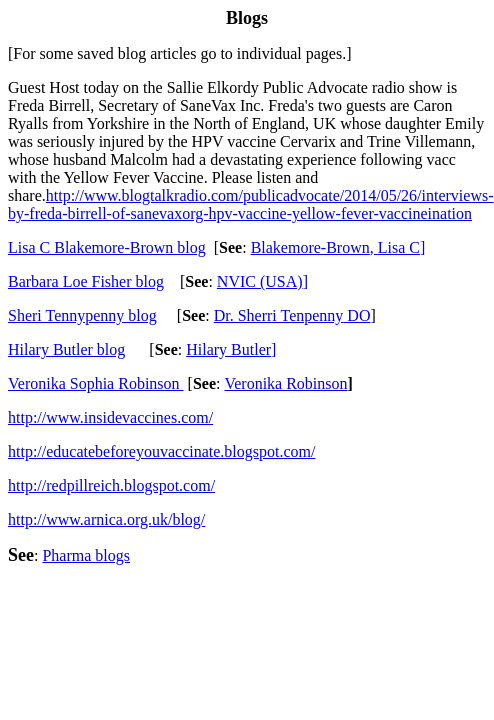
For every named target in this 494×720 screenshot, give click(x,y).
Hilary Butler (231, 349)
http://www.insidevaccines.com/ (110, 417)
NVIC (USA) (262, 281)
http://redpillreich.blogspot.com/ (111, 485)
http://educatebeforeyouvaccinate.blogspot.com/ (161, 451)
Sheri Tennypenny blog (82, 315)
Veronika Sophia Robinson (96, 383)
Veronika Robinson (285, 383)
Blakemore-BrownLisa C (338, 247)
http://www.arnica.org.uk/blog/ (106, 519)
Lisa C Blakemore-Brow (107, 247)
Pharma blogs (86, 555)
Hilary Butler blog (66, 349)
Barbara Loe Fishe (86, 281)
